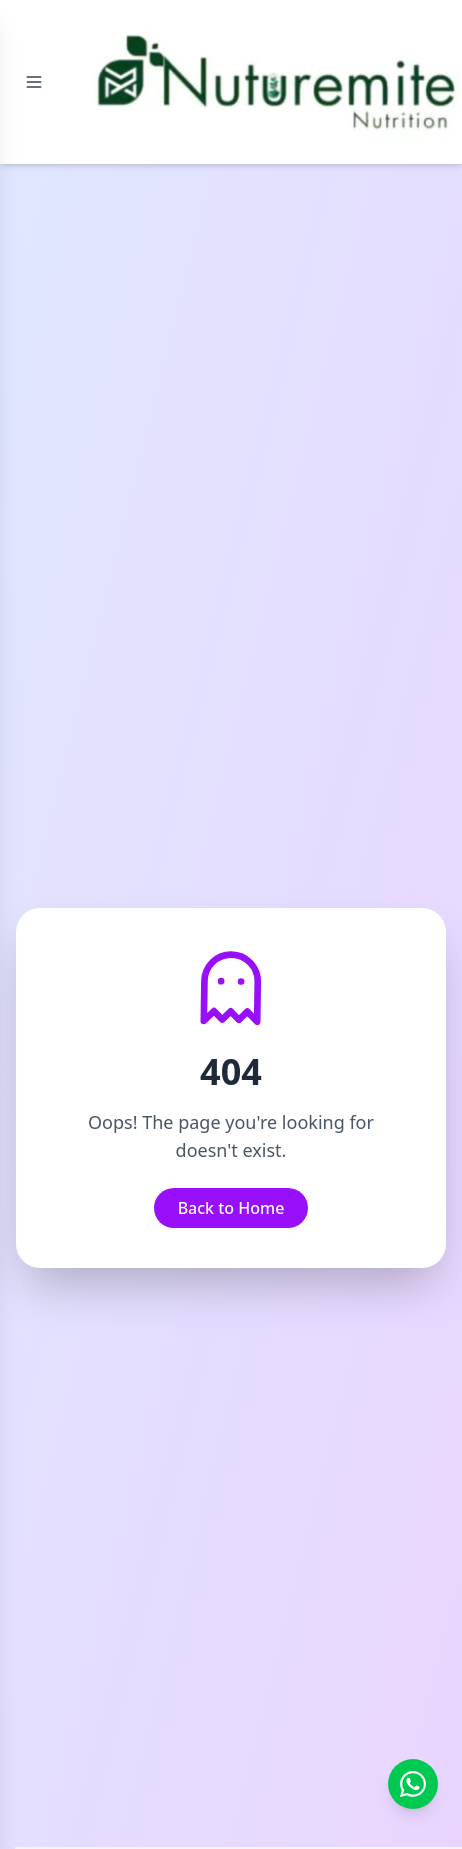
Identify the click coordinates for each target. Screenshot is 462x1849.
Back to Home (231, 1208)
